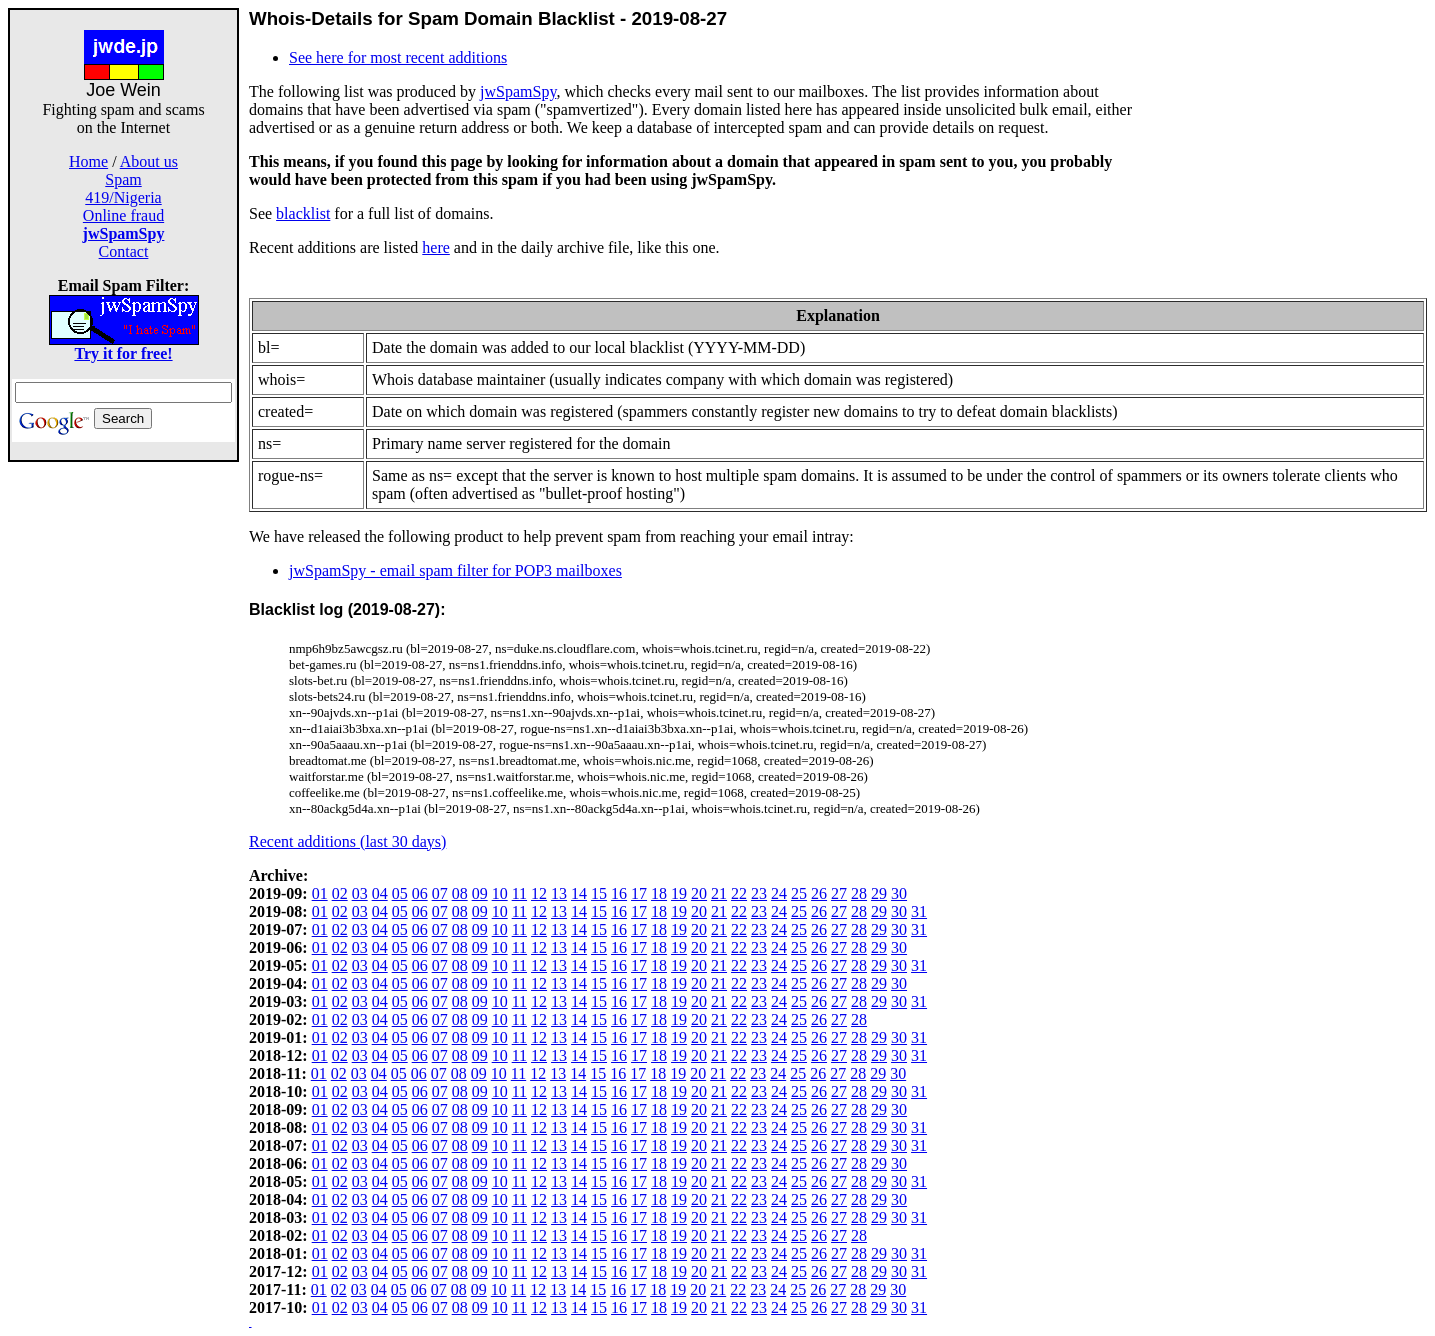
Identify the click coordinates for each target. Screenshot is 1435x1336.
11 (519, 893)
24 (779, 893)
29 (879, 893)
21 (719, 893)
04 (380, 893)
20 (699, 893)
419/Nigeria (123, 197)
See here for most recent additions (398, 57)
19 (679, 893)
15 (599, 893)
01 (320, 893)
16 (619, 893)
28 (859, 893)
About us (149, 161)
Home (88, 161)
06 (420, 893)
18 (659, 893)
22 (739, 893)
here (436, 247)
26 (819, 893)
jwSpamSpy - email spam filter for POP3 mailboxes (455, 570)
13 (559, 893)
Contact (124, 251)
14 (579, 893)
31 (919, 911)
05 (400, 893)
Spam (123, 179)
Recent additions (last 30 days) (347, 841)
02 (340, 893)
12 (539, 893)
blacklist (303, 213)
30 (899, 893)
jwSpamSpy (518, 91)
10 (500, 893)
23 (759, 893)
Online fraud (123, 215)
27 (839, 893)
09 (480, 893)
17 (639, 893)
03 (360, 893)
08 (460, 893)
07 (440, 893)
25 (799, 893)
